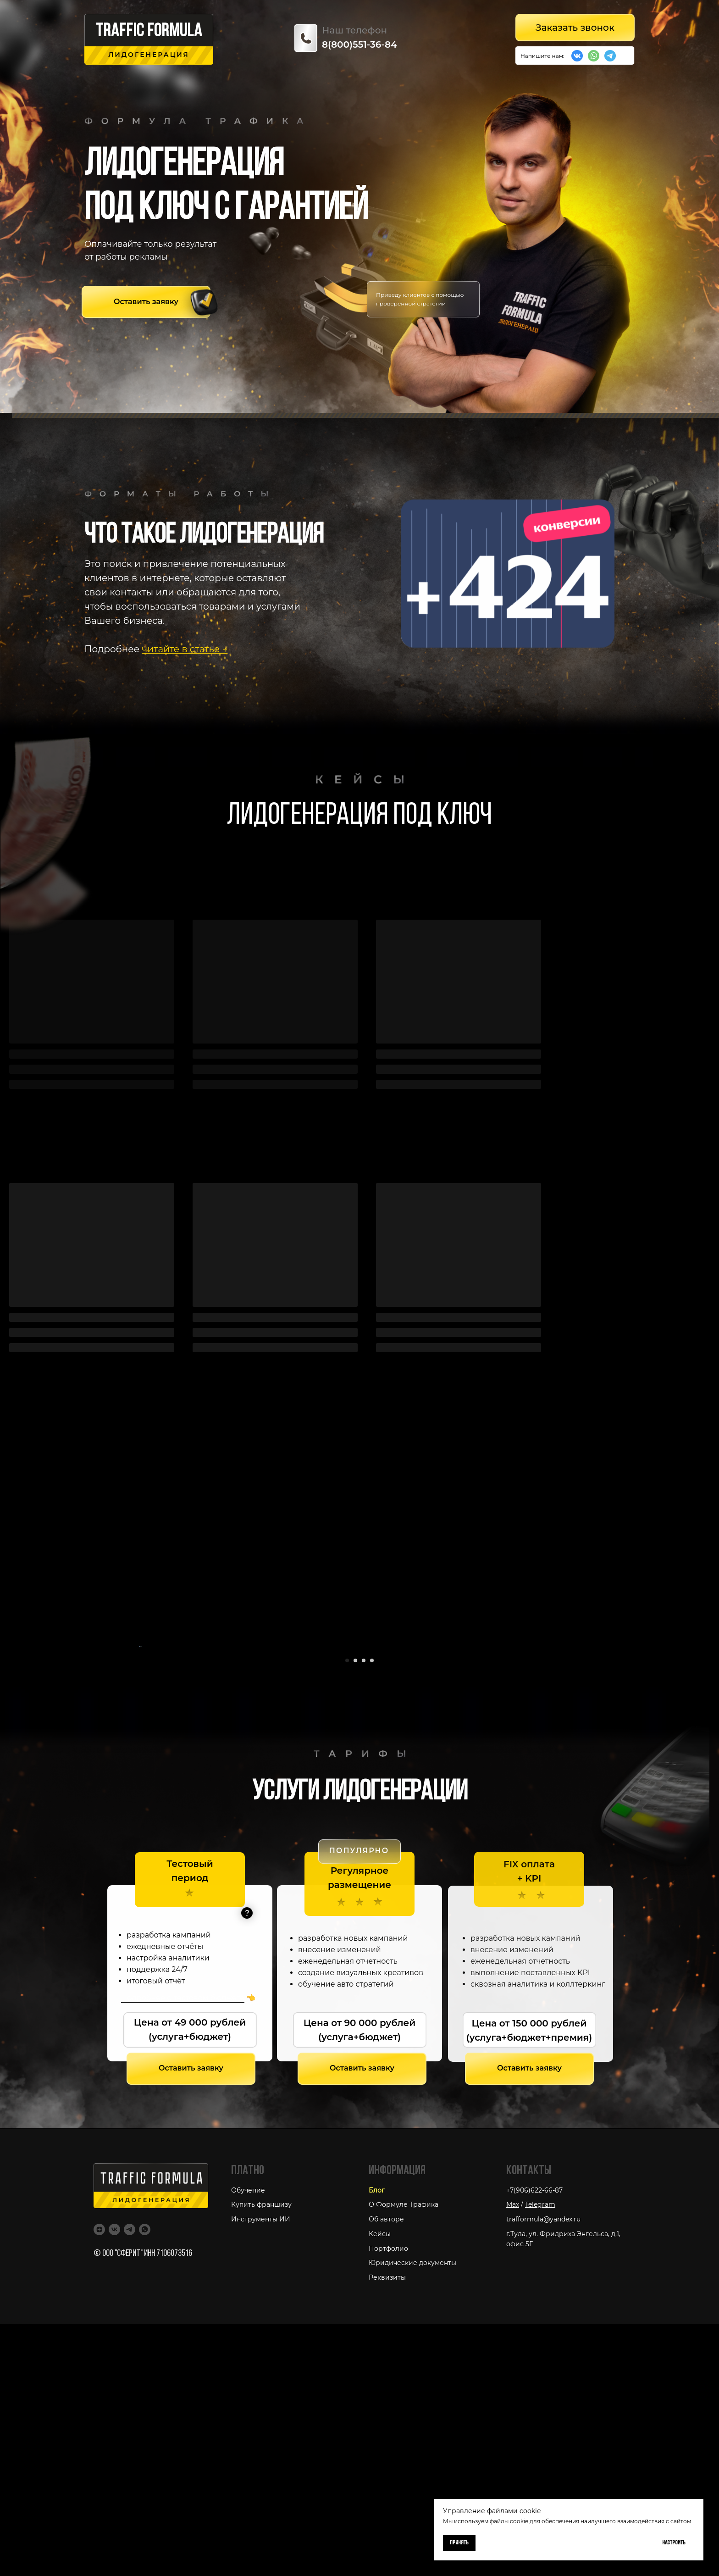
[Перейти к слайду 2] (355, 1912)
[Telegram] (129, 2481)
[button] (146, 302)
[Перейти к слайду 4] (372, 1912)
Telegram (540, 2457)
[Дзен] (99, 2481)
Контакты (528, 2423)
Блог (377, 2442)
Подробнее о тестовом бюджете (182, 2249)
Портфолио (388, 2500)
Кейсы (380, 2486)
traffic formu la (149, 31)
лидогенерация (148, 54)
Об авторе (386, 2471)
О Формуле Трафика (403, 2457)
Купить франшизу (261, 2457)
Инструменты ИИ (260, 2471)
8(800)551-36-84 (359, 44)
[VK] (114, 2481)
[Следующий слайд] (579, 1772)
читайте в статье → (184, 649)
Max (512, 2457)
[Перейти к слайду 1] (347, 1912)
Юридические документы (412, 2515)
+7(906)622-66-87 (534, 2442)
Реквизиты (387, 2529)
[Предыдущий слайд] (139, 1772)
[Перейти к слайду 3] (363, 1912)
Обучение (248, 2442)
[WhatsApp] (144, 2481)
